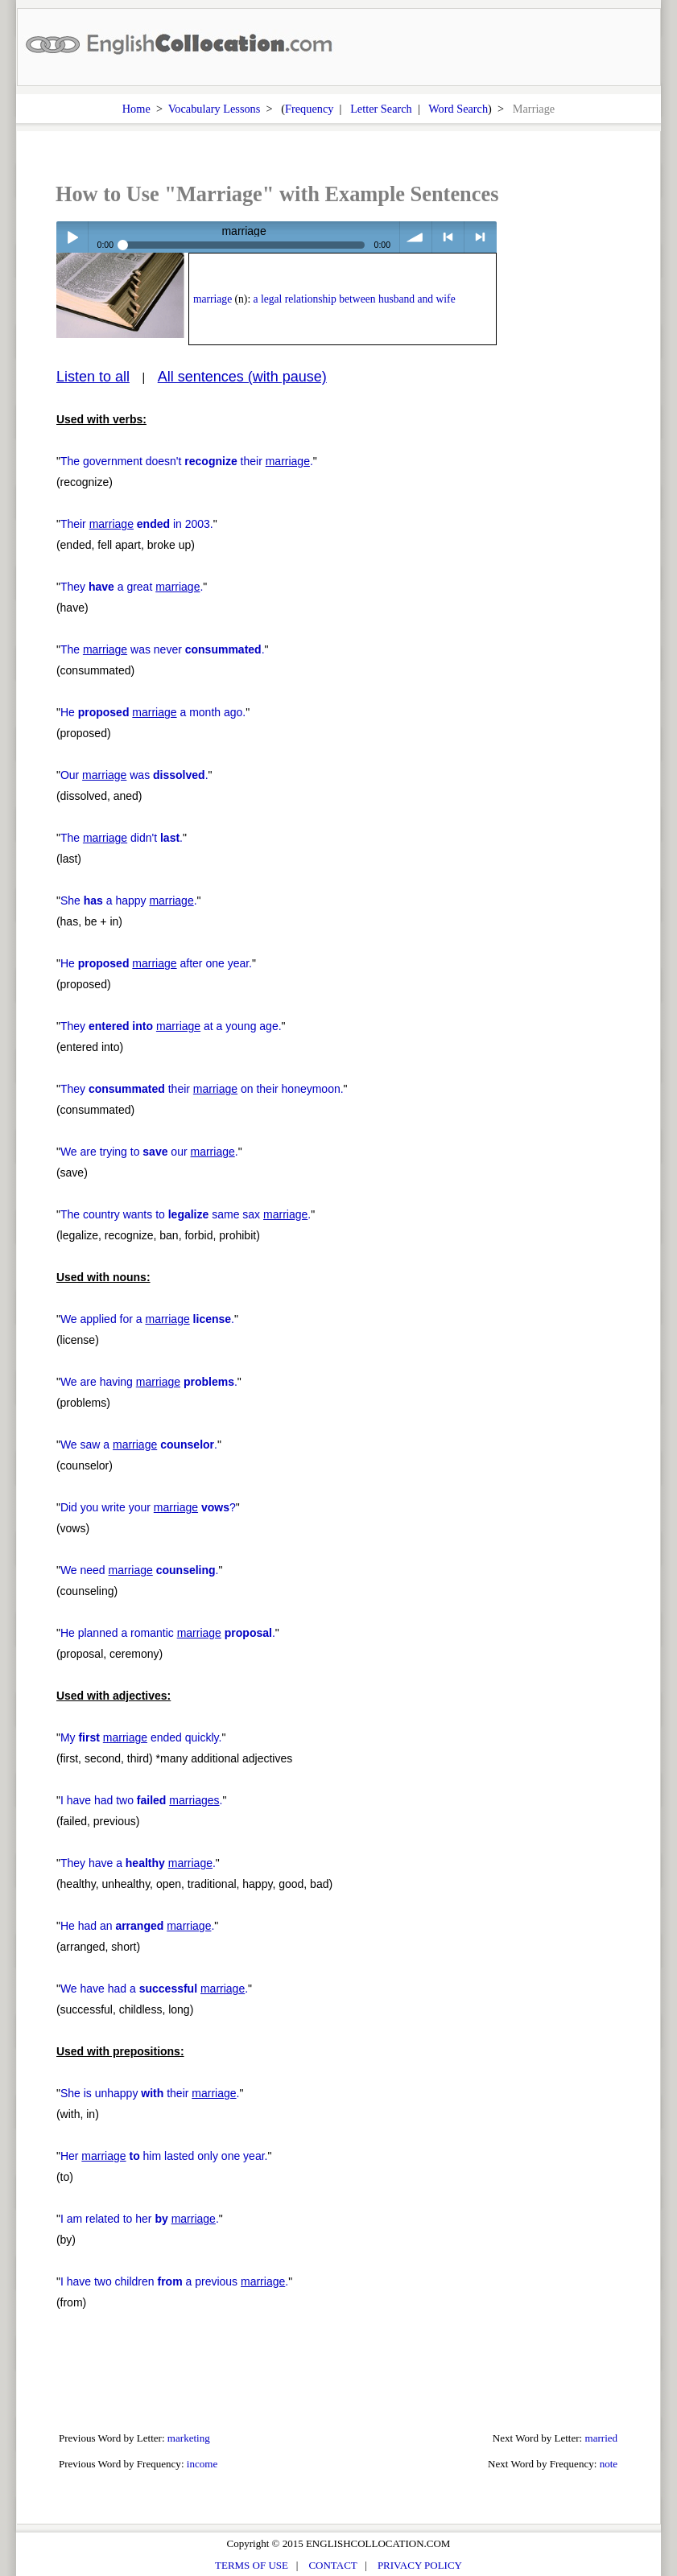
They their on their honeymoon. (202, 1088)
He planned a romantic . (167, 1632)
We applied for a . (147, 1319)
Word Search (458, 108)
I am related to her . (139, 2218)
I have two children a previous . (174, 2281)
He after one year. (156, 963)
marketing (188, 2438)
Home (136, 108)
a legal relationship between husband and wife (355, 299)
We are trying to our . (149, 1151)
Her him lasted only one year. (164, 2155)
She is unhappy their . (150, 2093)
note (608, 2464)
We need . (139, 1570)
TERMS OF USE (251, 2565)
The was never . (162, 649)
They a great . (131, 586)
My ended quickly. (141, 1737)
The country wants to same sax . (185, 1214)
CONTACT (332, 2565)
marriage (212, 299)
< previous (448, 237)
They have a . (138, 1863)
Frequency (309, 108)
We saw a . (138, 1444)
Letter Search (381, 108)
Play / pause (72, 237)
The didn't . (121, 837)
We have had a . (154, 1988)
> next (480, 237)
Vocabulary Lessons (214, 108)
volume (415, 237)
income (202, 2464)
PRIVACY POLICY (420, 2565)
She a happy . (128, 900)
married (601, 2438)
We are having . (148, 1381)
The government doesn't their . (186, 461)
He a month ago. (153, 712)
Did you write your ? (148, 1507)
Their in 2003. (136, 523)
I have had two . (141, 1800)
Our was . (134, 775)
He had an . (137, 1925)
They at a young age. (171, 1026)
